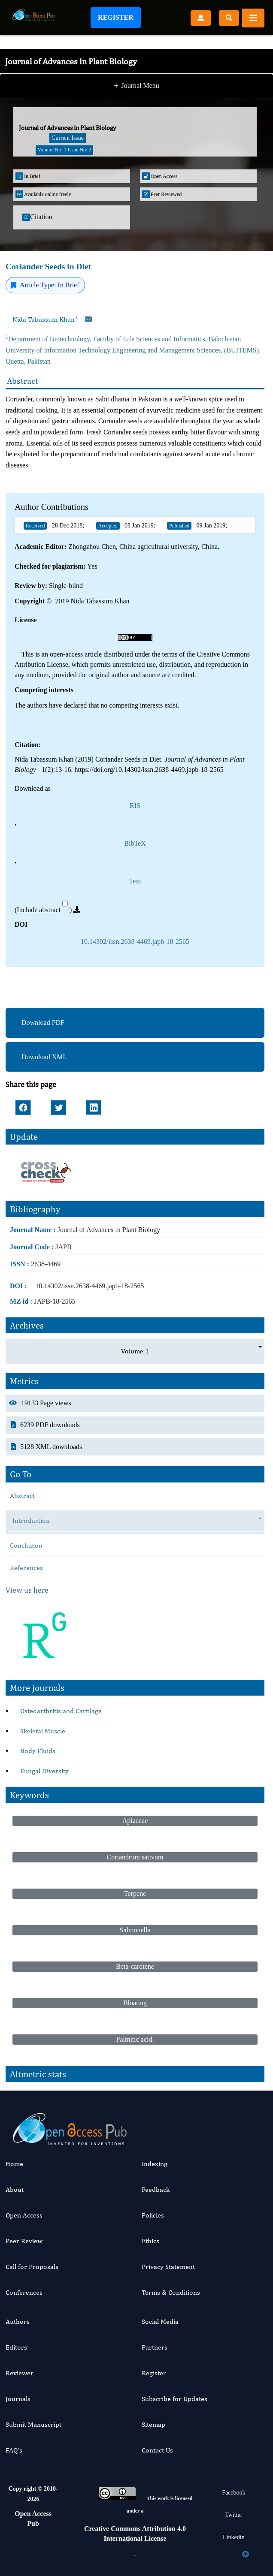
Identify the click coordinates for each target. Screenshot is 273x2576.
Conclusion (26, 1545)
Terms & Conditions (171, 2292)
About (15, 2189)
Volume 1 (135, 1351)
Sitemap (153, 2424)
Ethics (150, 2241)
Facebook (233, 2492)
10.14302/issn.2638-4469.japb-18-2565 (135, 941)
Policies (153, 2215)
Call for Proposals (32, 2267)
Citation (37, 217)
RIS (135, 805)
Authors (18, 2321)
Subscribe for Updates (174, 2399)
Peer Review (24, 2241)
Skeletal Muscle (42, 1731)
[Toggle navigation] (253, 18)
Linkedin (234, 2537)
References (26, 1568)
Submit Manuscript (33, 2424)
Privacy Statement (168, 2267)
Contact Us (157, 2450)
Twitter (233, 2515)
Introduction (35, 1521)
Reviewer (19, 2373)
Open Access (24, 2215)
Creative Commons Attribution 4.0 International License (135, 2533)
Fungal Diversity (44, 1771)
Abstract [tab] (22, 1495)
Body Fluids (37, 1751)
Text (135, 881)
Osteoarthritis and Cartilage (61, 1711)
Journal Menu (136, 87)
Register (115, 17)
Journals (18, 2399)
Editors (16, 2347)
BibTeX (135, 843)
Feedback (156, 2189)
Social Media (160, 2321)
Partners (154, 2347)
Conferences (24, 2292)
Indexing (154, 2164)
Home (14, 2164)
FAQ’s (14, 2450)
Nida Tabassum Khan (45, 319)
